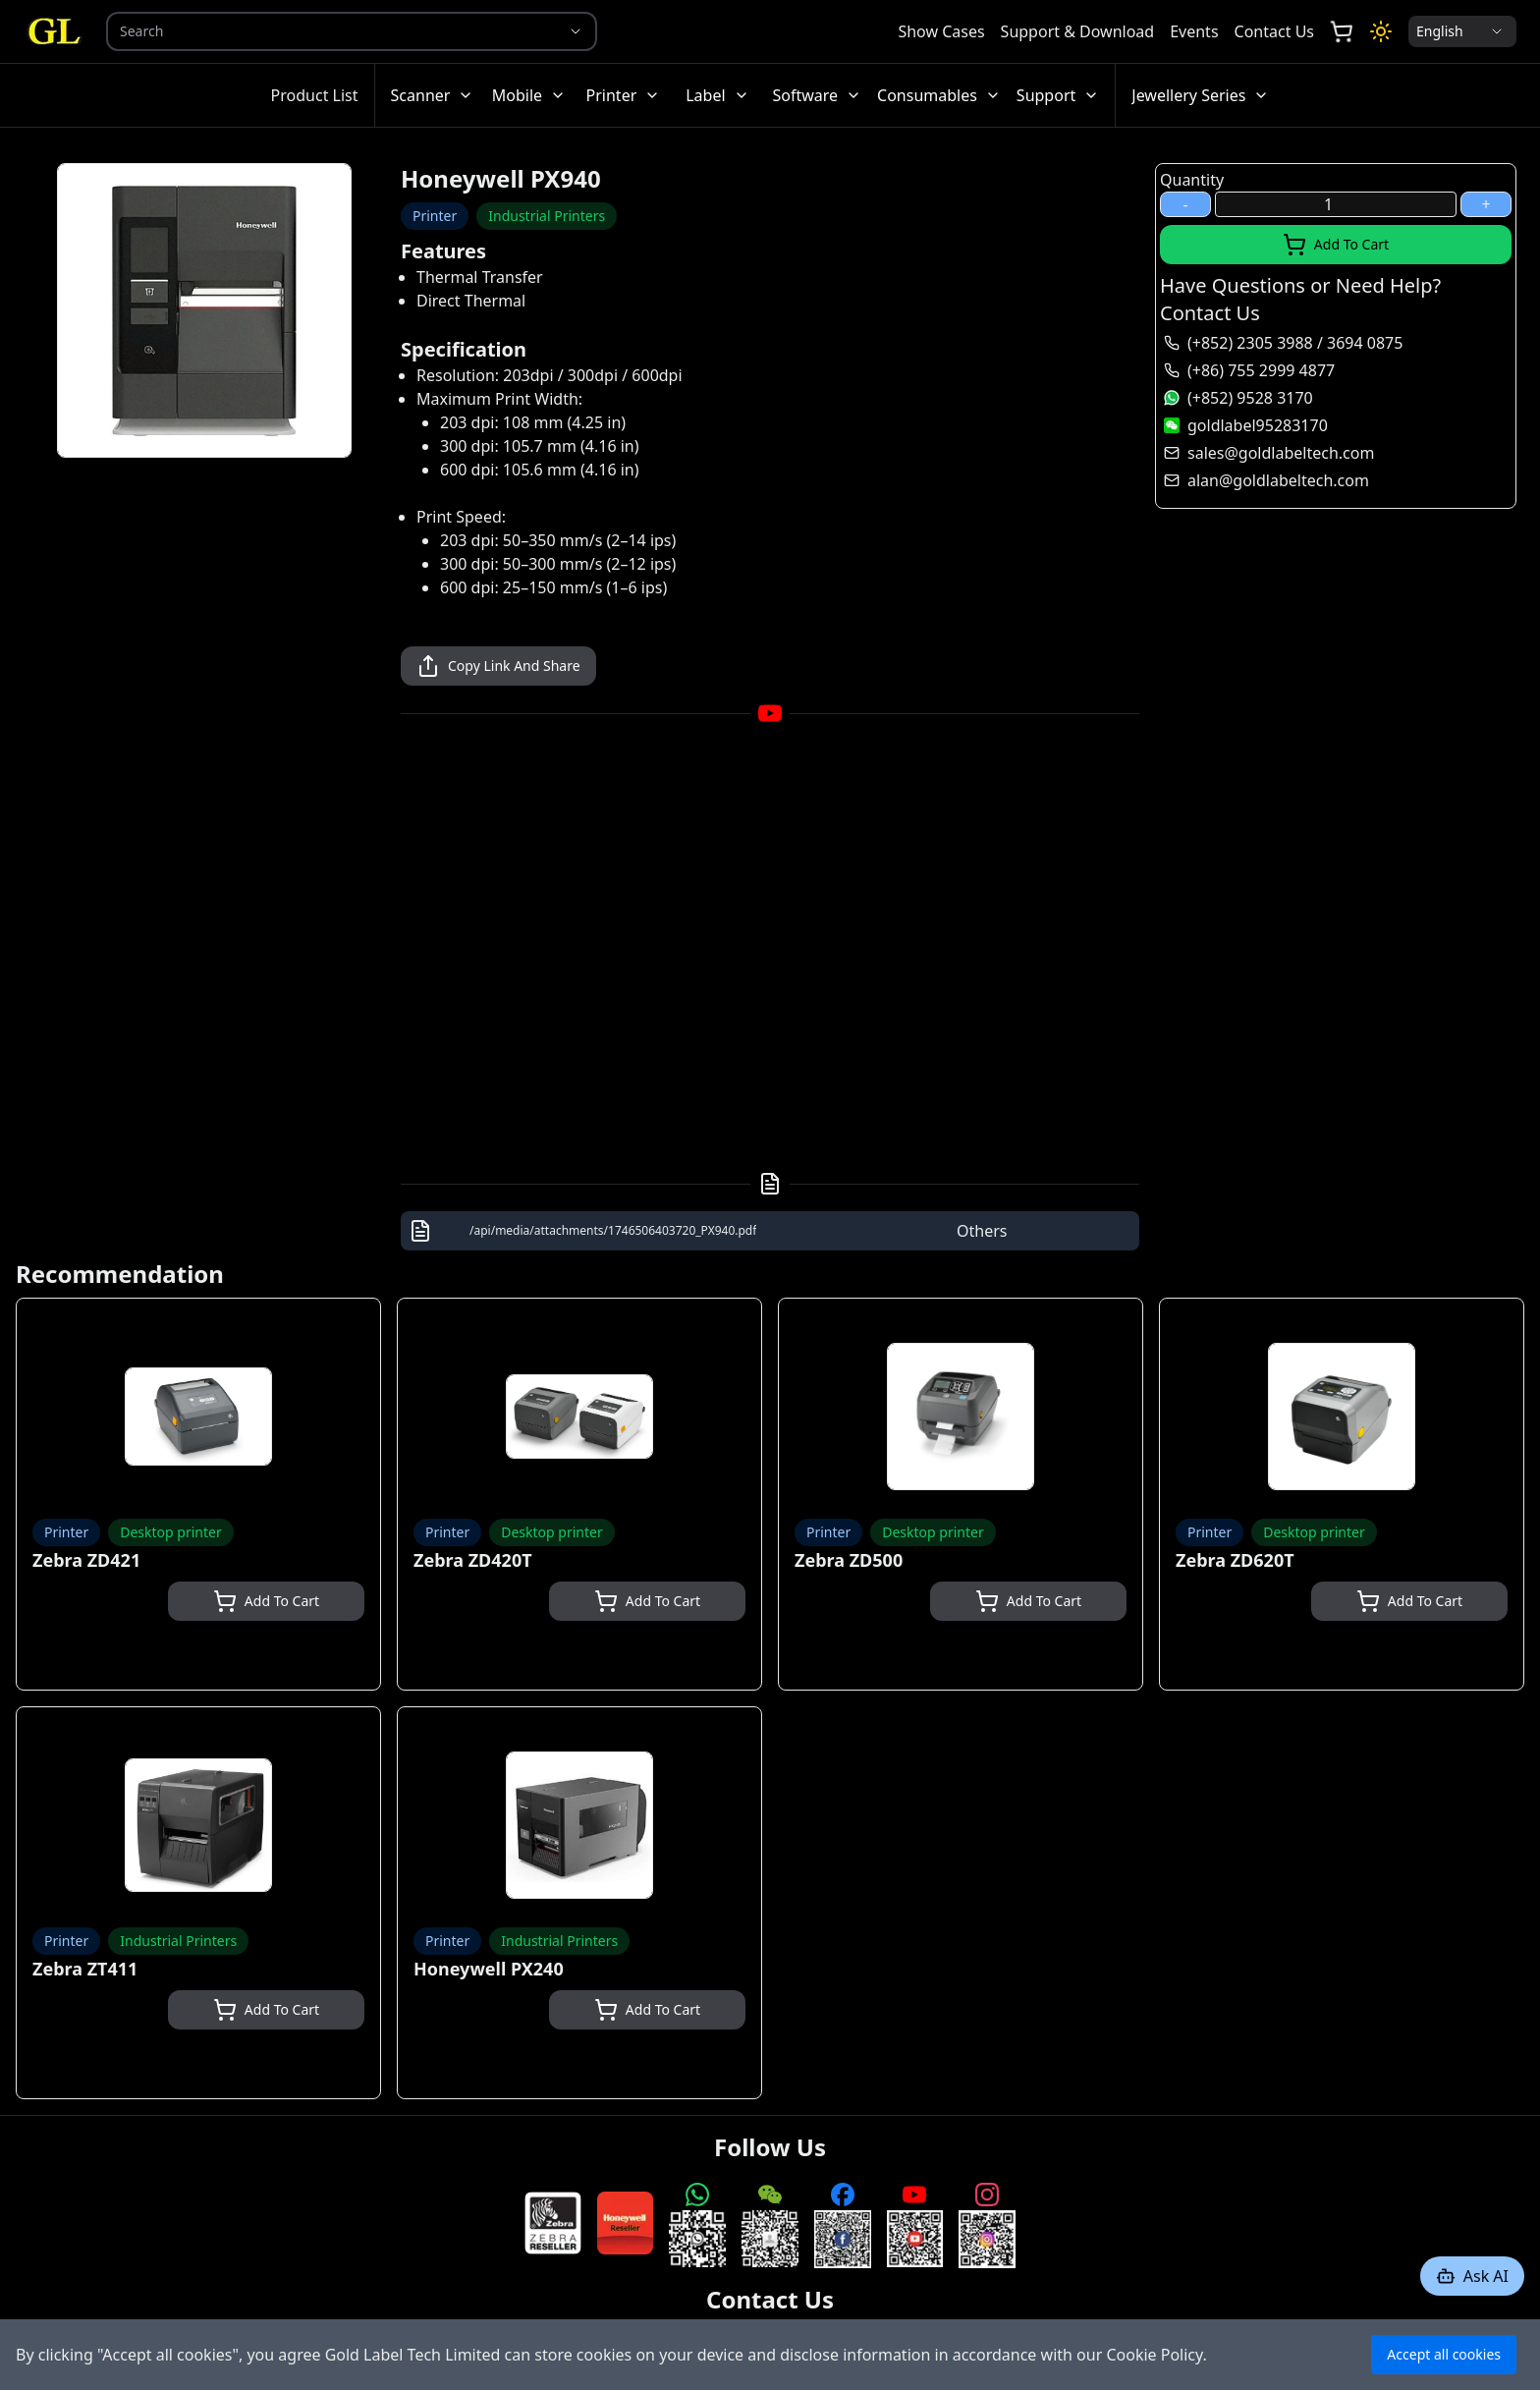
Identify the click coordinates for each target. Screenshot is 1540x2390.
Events (1194, 31)
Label (717, 95)
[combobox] (324, 31)
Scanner (432, 95)
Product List (314, 95)
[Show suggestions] (575, 31)
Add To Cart (1336, 244)
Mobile (529, 95)
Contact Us (1274, 31)
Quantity (1192, 180)
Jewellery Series (1200, 95)
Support (1058, 95)
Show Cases (941, 31)
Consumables (939, 95)
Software (816, 95)
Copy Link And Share (498, 666)
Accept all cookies (1444, 2354)
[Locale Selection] (1462, 31)
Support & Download (1078, 31)
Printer (623, 95)
